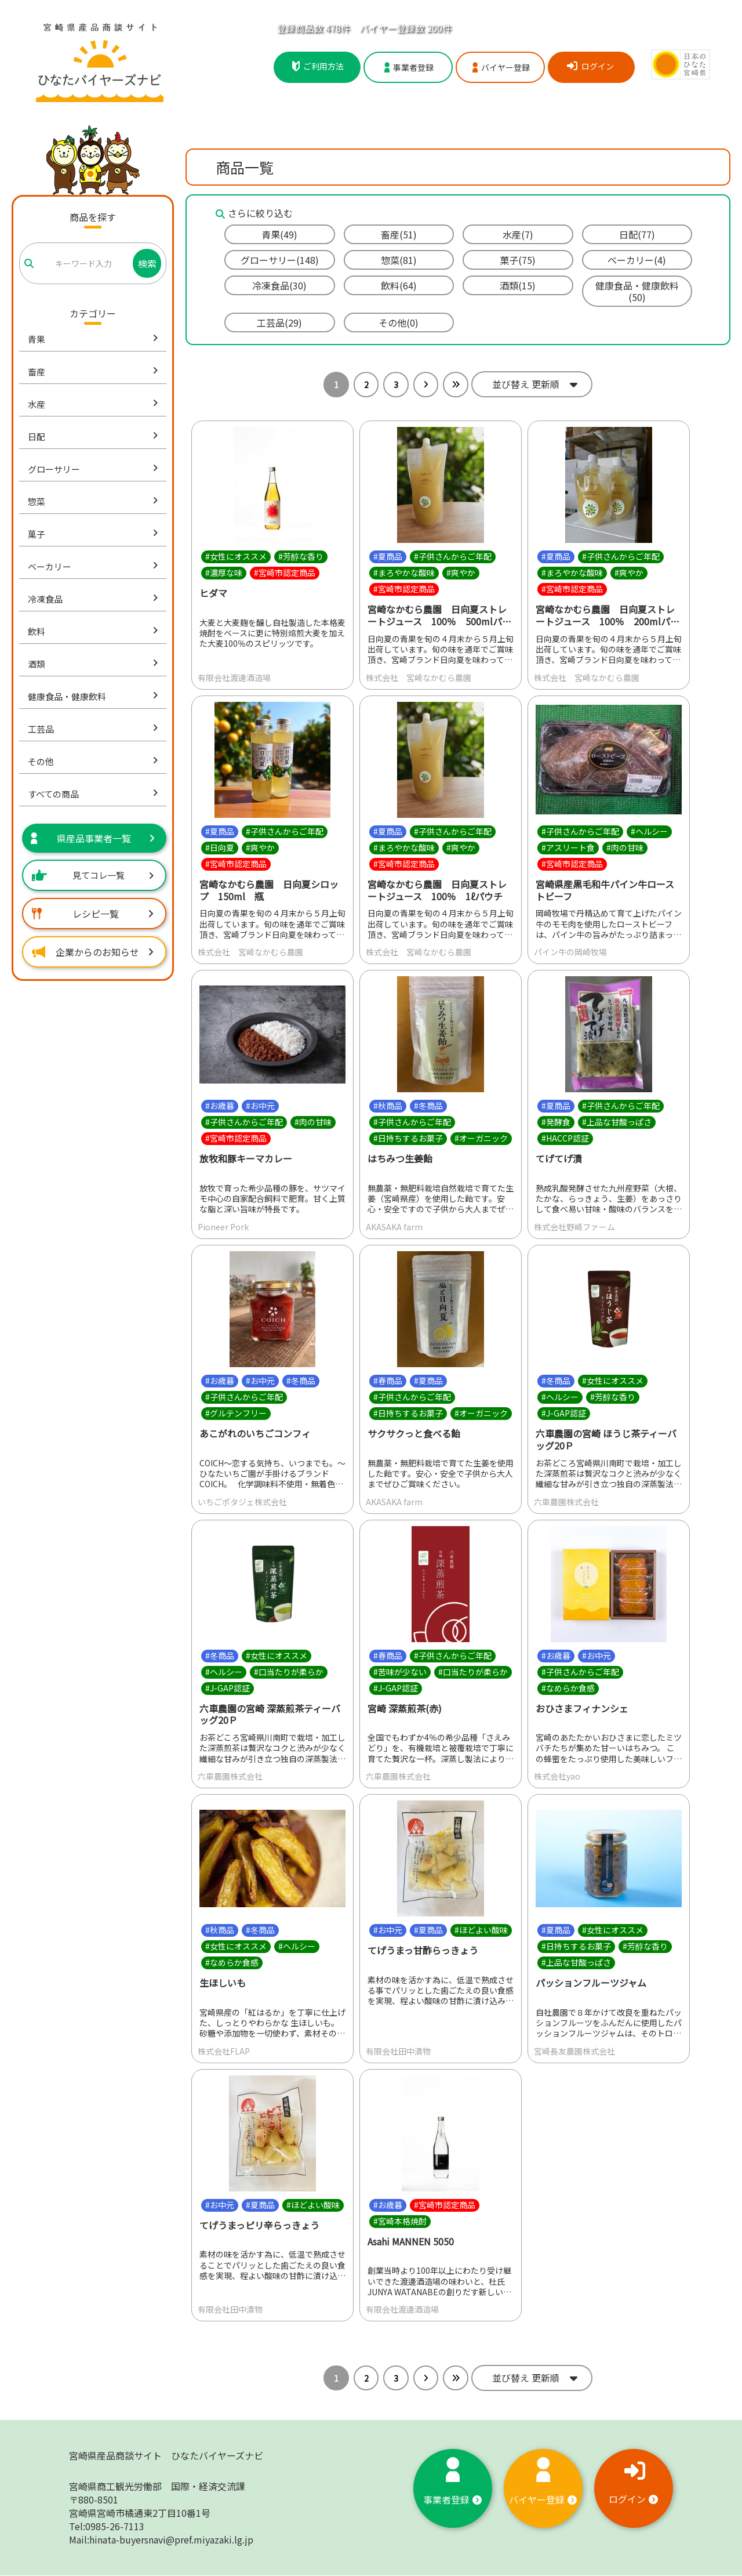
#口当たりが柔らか (288, 1672)
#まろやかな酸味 (404, 572)
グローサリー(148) (280, 260)
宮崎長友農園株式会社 (574, 2051)
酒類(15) (518, 285)
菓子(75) (518, 260)
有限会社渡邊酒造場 (234, 677)
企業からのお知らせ (93, 952)
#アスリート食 (568, 847)
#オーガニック (481, 1138)
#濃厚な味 (223, 572)
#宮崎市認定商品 (284, 572)
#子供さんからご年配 (453, 556)
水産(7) (518, 234)
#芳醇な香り (300, 556)
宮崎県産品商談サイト (166, 2456)
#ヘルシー (649, 831)
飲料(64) (399, 285)
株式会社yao (557, 1776)
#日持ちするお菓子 (408, 1138)
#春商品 (387, 1380)
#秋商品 (387, 1106)
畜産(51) (399, 234)
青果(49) (279, 234)
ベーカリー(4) (637, 260)
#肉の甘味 (624, 847)
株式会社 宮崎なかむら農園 (418, 677)
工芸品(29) (279, 322)
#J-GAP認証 (563, 1413)
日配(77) (637, 234)
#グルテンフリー (236, 1413)
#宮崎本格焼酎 (400, 2221)
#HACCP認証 (565, 1138)
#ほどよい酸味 (481, 1930)
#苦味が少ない (400, 1672)
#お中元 (260, 1106)
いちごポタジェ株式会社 (242, 1502)
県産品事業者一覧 (93, 838)
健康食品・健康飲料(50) (637, 291)
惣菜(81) (399, 260)
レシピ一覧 (93, 914)
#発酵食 (555, 1122)
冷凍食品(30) (279, 285)
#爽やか (460, 572)
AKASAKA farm (394, 1227)
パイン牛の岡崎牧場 (570, 952)
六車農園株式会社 (566, 1502)
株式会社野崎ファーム (574, 1227)
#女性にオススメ (236, 556)
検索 (147, 263)
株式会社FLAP (224, 2051)
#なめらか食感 (568, 1688)
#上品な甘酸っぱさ (617, 1122)
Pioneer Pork (223, 1227)
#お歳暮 (219, 1106)
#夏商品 (387, 556)
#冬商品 (428, 1106)
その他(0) (399, 322)
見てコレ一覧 (93, 875)
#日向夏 (219, 847)
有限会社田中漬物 (398, 2051)
